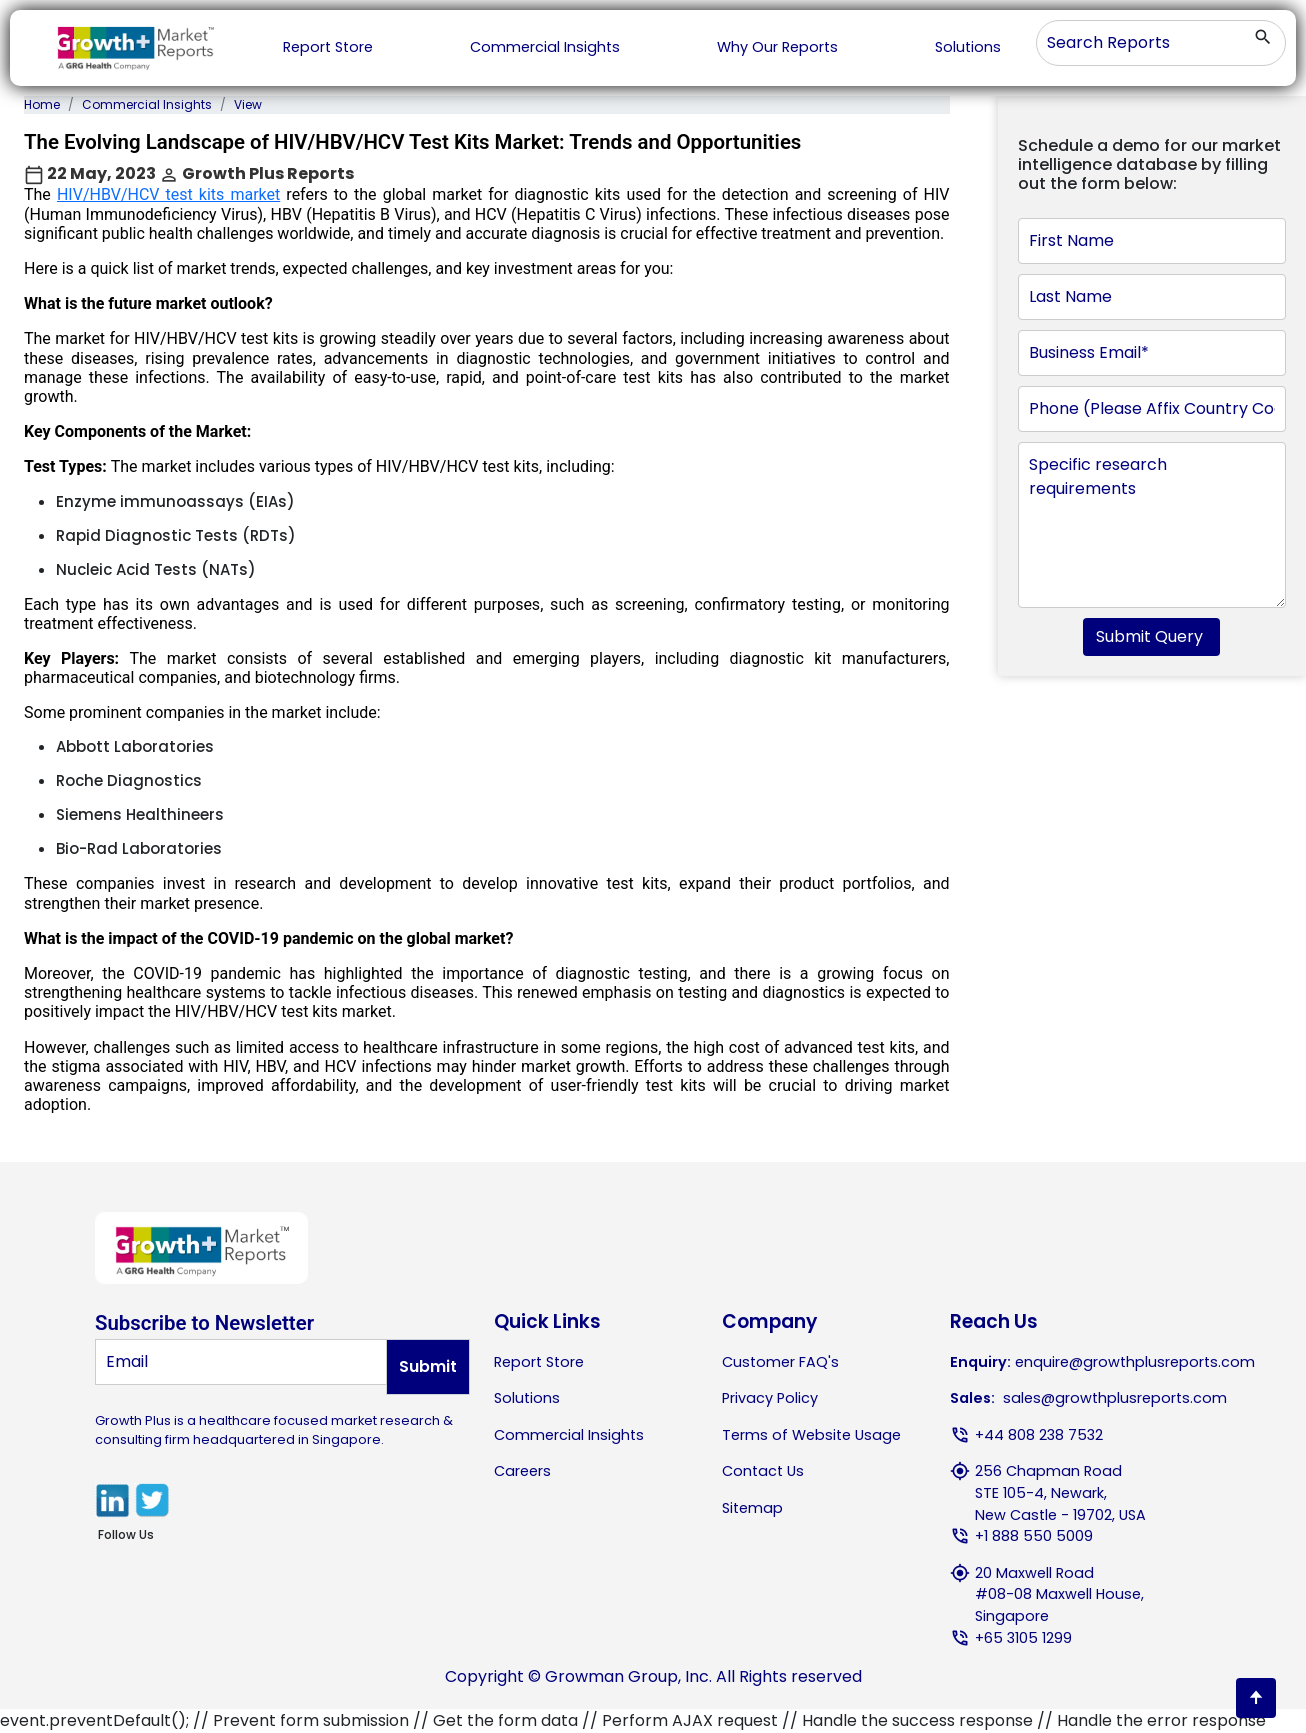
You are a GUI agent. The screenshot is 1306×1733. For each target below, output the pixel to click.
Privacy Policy (770, 1398)
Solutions (968, 47)
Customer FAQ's (780, 1362)
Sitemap (752, 1508)
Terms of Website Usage (811, 1435)
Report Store (328, 47)
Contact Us (763, 1471)
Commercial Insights (545, 47)
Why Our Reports (777, 47)
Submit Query (1151, 636)
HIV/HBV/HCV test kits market (168, 194)
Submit (428, 1366)
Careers (522, 1471)
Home (42, 104)
